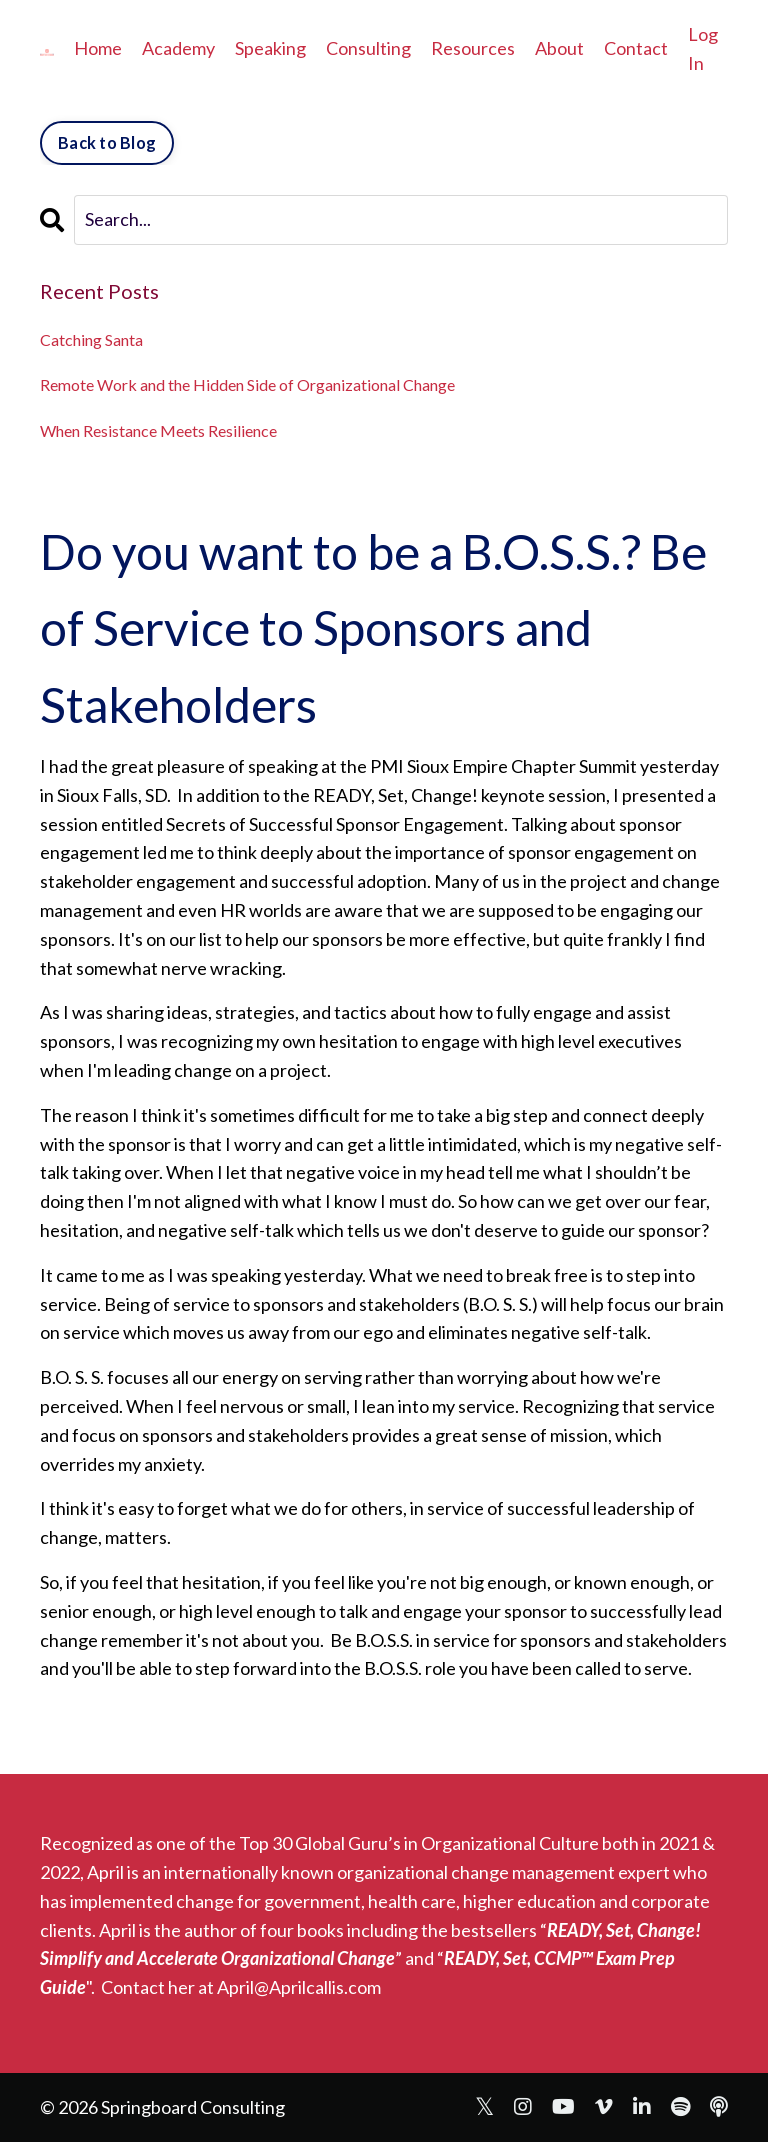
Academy (178, 48)
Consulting (368, 48)
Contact (636, 48)
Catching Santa (91, 339)
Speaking (270, 48)
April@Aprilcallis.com (299, 1987)
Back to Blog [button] (107, 142)
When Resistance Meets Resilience (158, 430)
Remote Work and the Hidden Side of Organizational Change (247, 384)
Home (98, 48)
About (559, 48)
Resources (473, 48)
